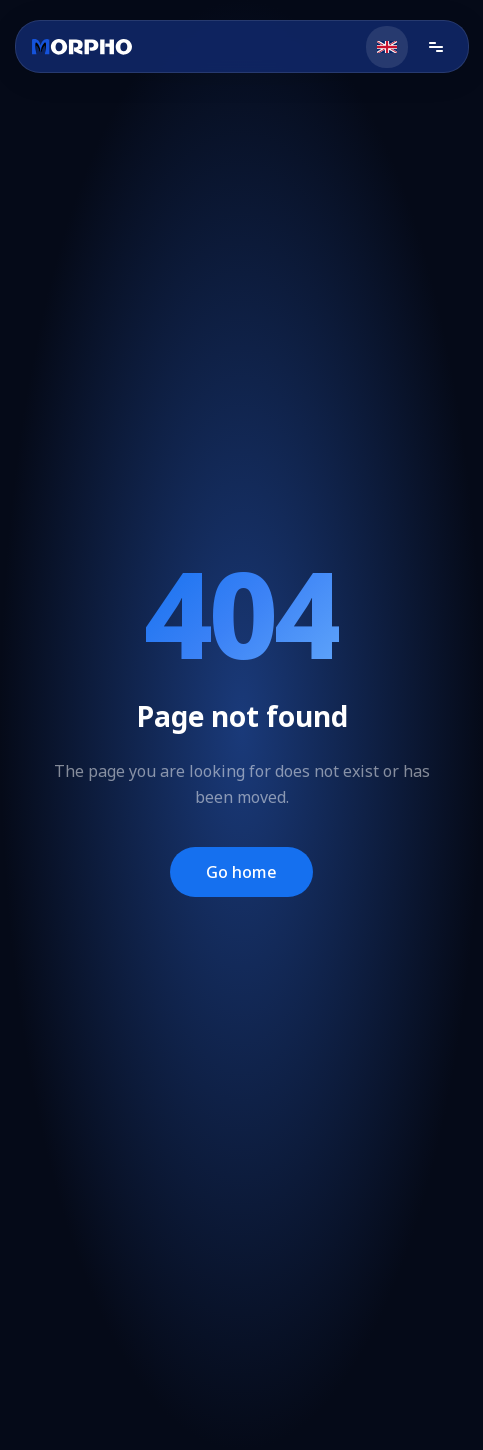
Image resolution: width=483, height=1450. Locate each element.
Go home (241, 872)
